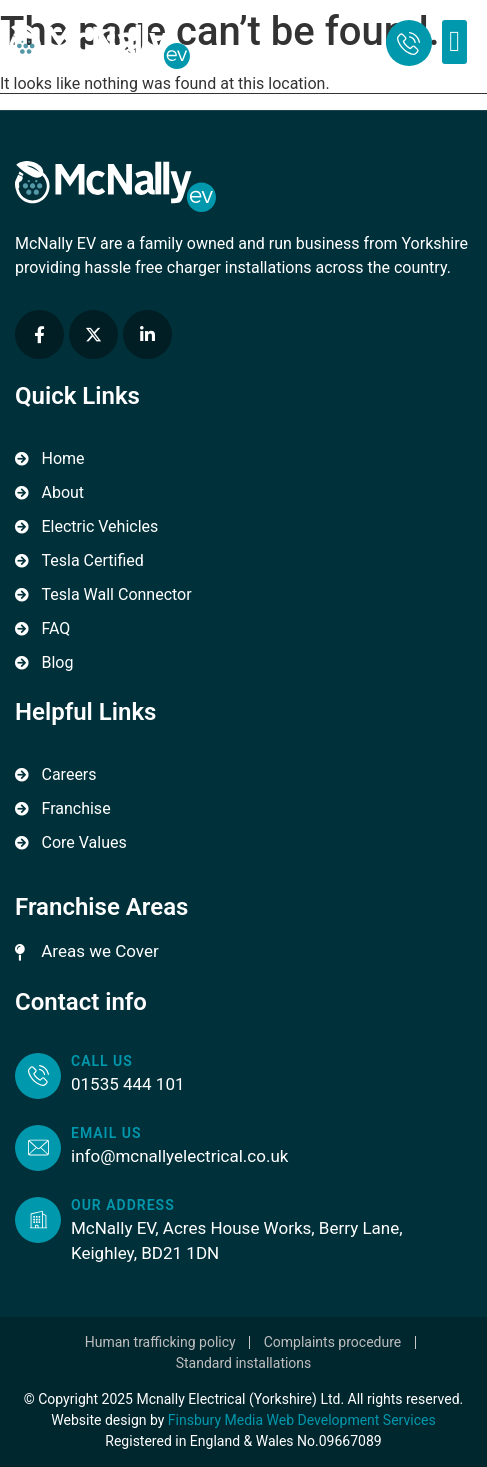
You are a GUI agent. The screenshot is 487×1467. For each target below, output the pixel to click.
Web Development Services (351, 1420)
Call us (102, 1061)
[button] (454, 42)
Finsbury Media (217, 1420)
